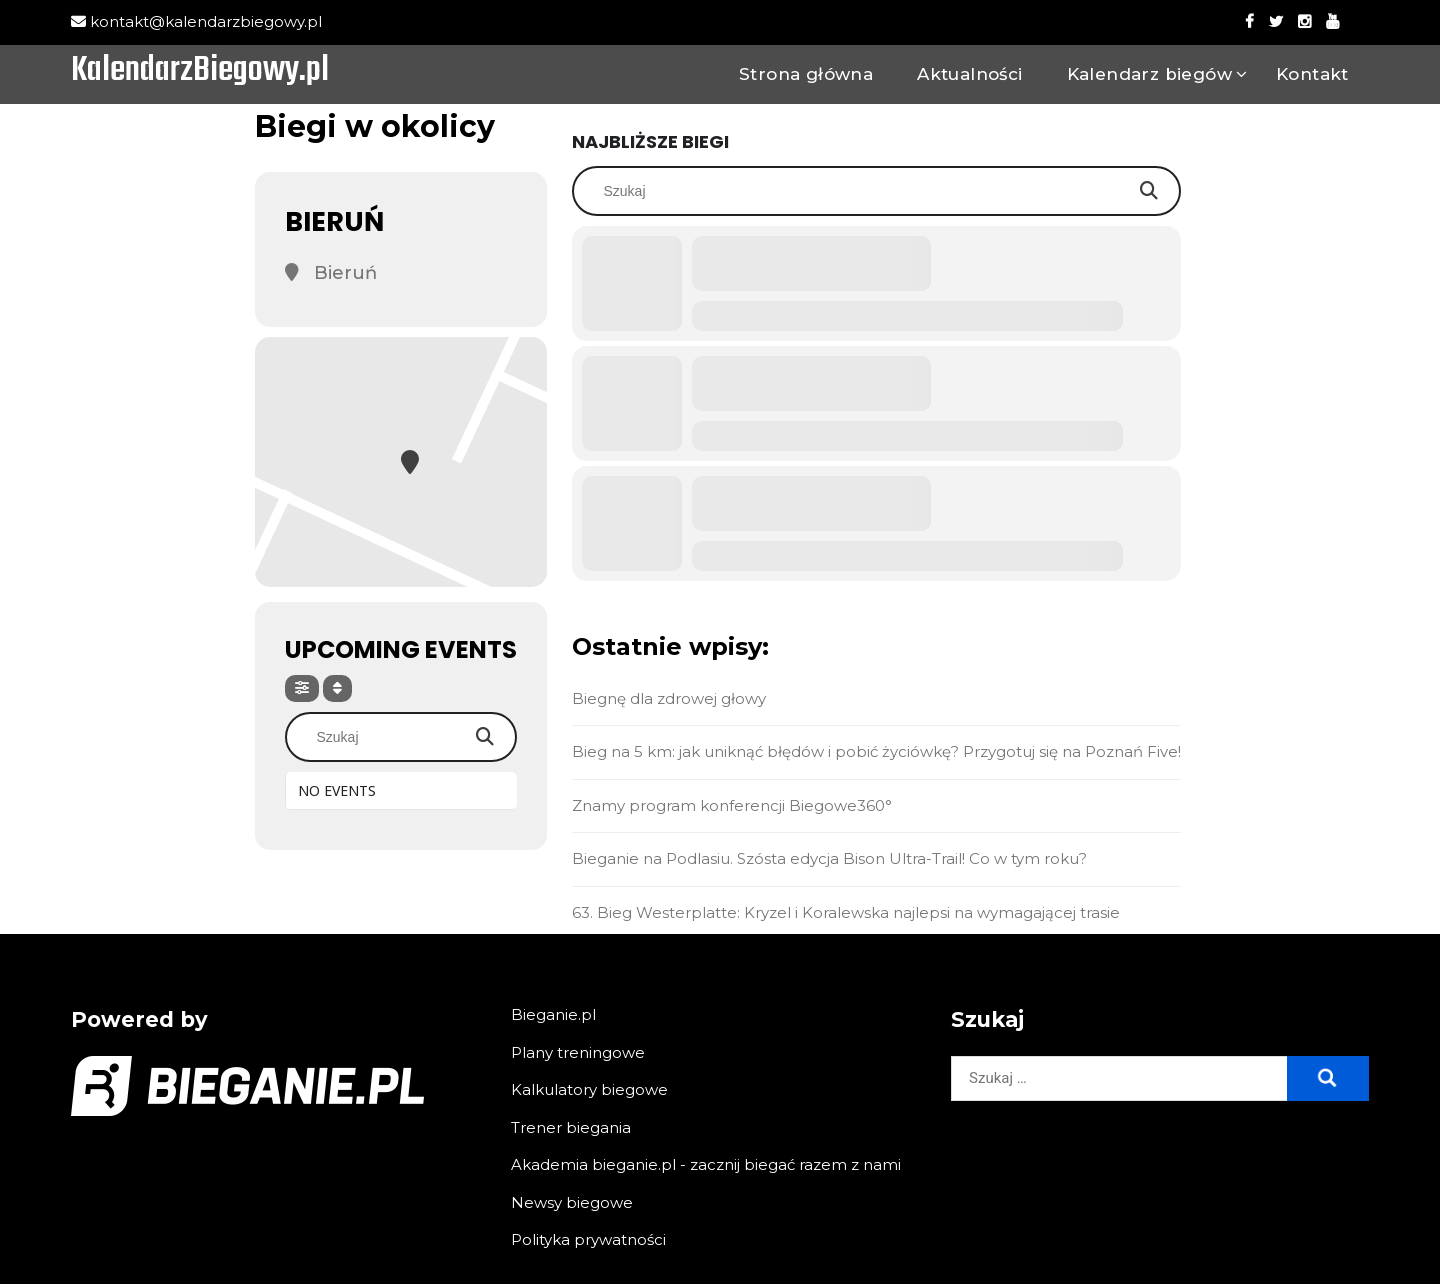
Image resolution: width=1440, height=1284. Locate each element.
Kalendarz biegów (1149, 74)
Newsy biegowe (572, 1202)
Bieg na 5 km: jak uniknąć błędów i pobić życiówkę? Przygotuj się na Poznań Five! (876, 751)
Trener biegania (571, 1127)
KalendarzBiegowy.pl (200, 72)
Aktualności (969, 74)
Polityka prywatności (588, 1239)
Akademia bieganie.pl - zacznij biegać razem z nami (706, 1164)
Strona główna (806, 74)
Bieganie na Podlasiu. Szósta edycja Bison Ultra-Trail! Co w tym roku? (829, 858)
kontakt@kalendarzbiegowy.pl (196, 21)
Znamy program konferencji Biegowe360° (732, 805)
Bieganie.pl (553, 1014)
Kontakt (1312, 74)
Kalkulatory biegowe (589, 1089)
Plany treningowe (578, 1052)
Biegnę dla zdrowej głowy (669, 698)
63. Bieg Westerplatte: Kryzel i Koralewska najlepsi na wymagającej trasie (846, 912)
